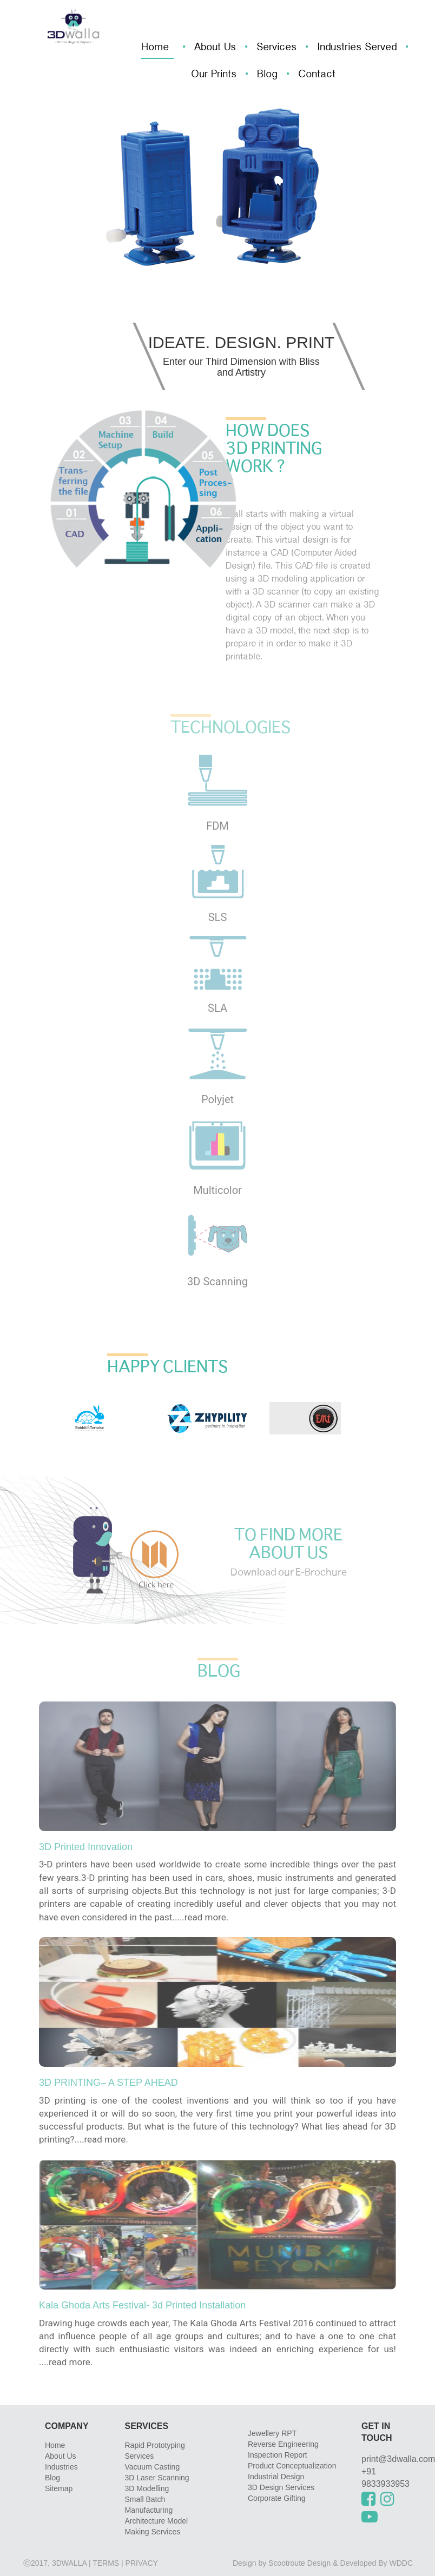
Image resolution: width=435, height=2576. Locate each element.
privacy (142, 2563)
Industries (61, 2466)
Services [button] (276, 48)
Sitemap (58, 2488)
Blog (267, 75)
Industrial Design (276, 2476)
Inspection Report (277, 2455)
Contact (316, 75)
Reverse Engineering (283, 2444)
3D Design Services (281, 2487)
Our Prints (213, 75)
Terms (106, 2563)
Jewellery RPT (272, 2433)
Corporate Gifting (277, 2498)
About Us (215, 48)
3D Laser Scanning (157, 2477)
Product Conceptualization (292, 2465)
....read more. (201, 1917)
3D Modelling (147, 2488)
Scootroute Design (299, 2563)
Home (155, 48)
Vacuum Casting (152, 2466)
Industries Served (357, 48)
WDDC (401, 2563)
